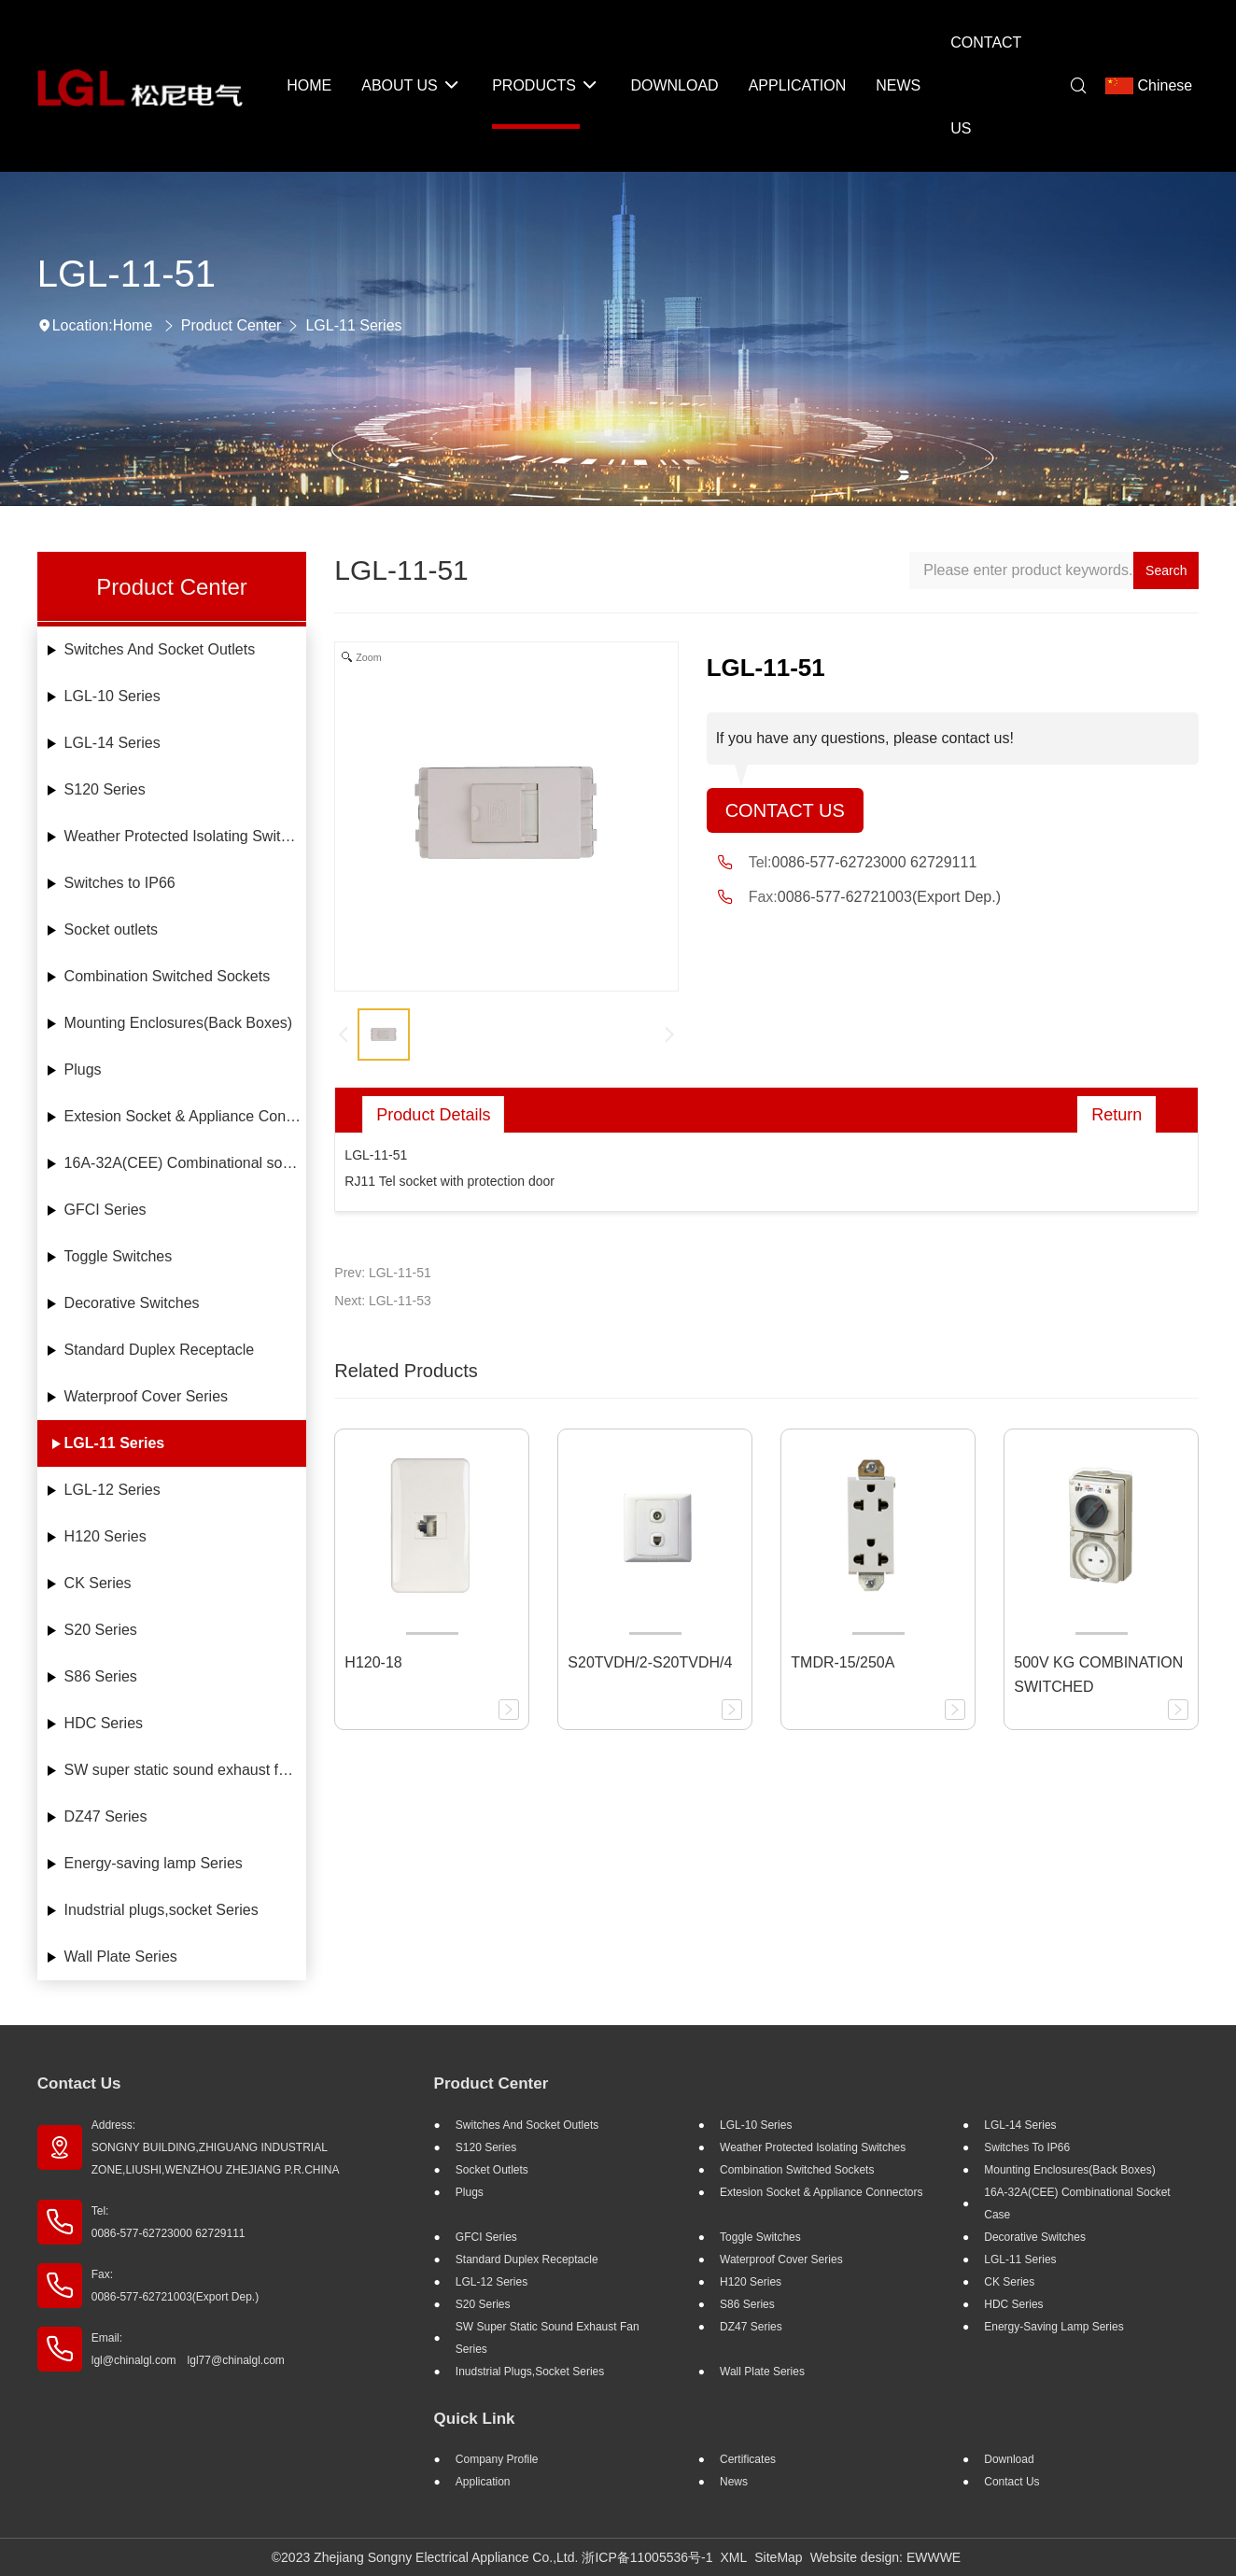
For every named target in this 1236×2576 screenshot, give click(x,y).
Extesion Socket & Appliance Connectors (185, 1116)
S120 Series (105, 789)
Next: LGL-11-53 (382, 1300)
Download (1008, 2459)
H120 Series (105, 1536)
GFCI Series (105, 1210)
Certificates (748, 2459)
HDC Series (103, 1723)
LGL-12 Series (112, 1490)
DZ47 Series (105, 1816)
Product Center (231, 325)
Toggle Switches (118, 1256)
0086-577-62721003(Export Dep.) (889, 897)
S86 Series (100, 1676)
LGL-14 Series (112, 743)
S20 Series (100, 1630)
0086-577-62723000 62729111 (874, 862)
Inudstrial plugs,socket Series (161, 1910)
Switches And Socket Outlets (160, 649)
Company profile (497, 2459)
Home (133, 325)
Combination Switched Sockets (167, 976)
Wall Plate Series (120, 1956)
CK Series (98, 1583)
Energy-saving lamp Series (153, 1863)
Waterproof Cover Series (146, 1396)
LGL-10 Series (112, 696)
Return (1116, 1114)
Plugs (83, 1069)
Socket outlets (111, 929)
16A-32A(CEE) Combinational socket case (185, 1163)
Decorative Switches (132, 1303)
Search (1166, 570)
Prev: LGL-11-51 (382, 1272)
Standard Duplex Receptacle (159, 1350)
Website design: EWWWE (886, 2557)
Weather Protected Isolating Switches (185, 836)
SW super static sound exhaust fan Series (185, 1770)
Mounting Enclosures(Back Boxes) (178, 1023)
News (734, 2481)
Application (483, 2481)
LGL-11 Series (353, 325)
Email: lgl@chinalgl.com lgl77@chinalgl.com (188, 2349)
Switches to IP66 (120, 883)
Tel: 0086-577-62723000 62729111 (168, 2222)
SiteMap (778, 2557)
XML (733, 2557)
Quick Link (474, 2419)
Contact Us (785, 810)
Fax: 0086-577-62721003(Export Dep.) (175, 2285)
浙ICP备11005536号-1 (647, 2557)
